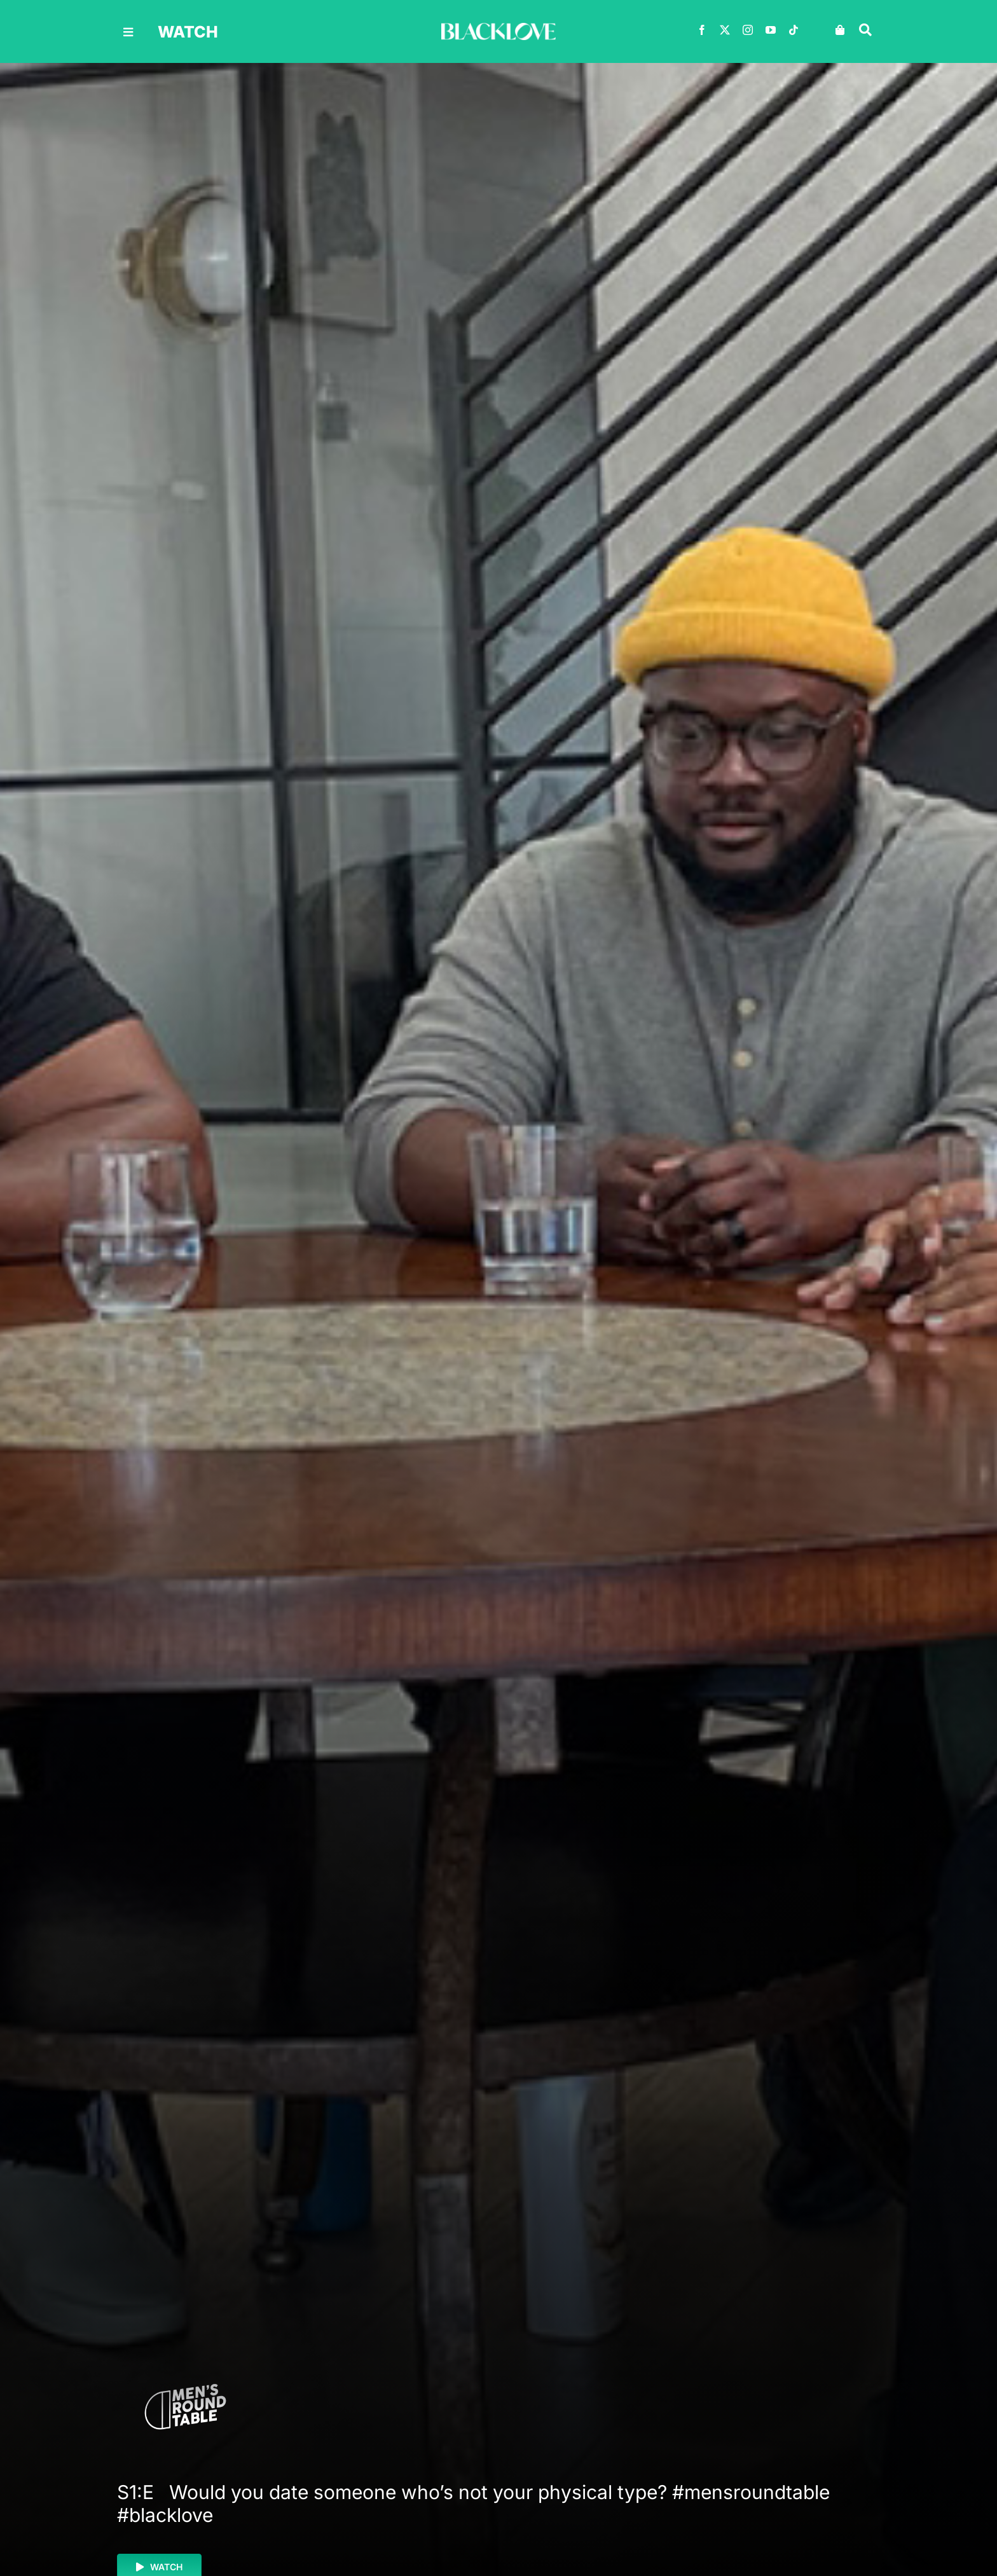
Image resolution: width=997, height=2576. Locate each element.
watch (188, 31)
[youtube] (771, 30)
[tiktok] (793, 30)
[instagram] (748, 30)
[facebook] (702, 30)
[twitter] (725, 30)
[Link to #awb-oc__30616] (128, 32)
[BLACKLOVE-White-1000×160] (498, 28)
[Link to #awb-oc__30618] (865, 30)
